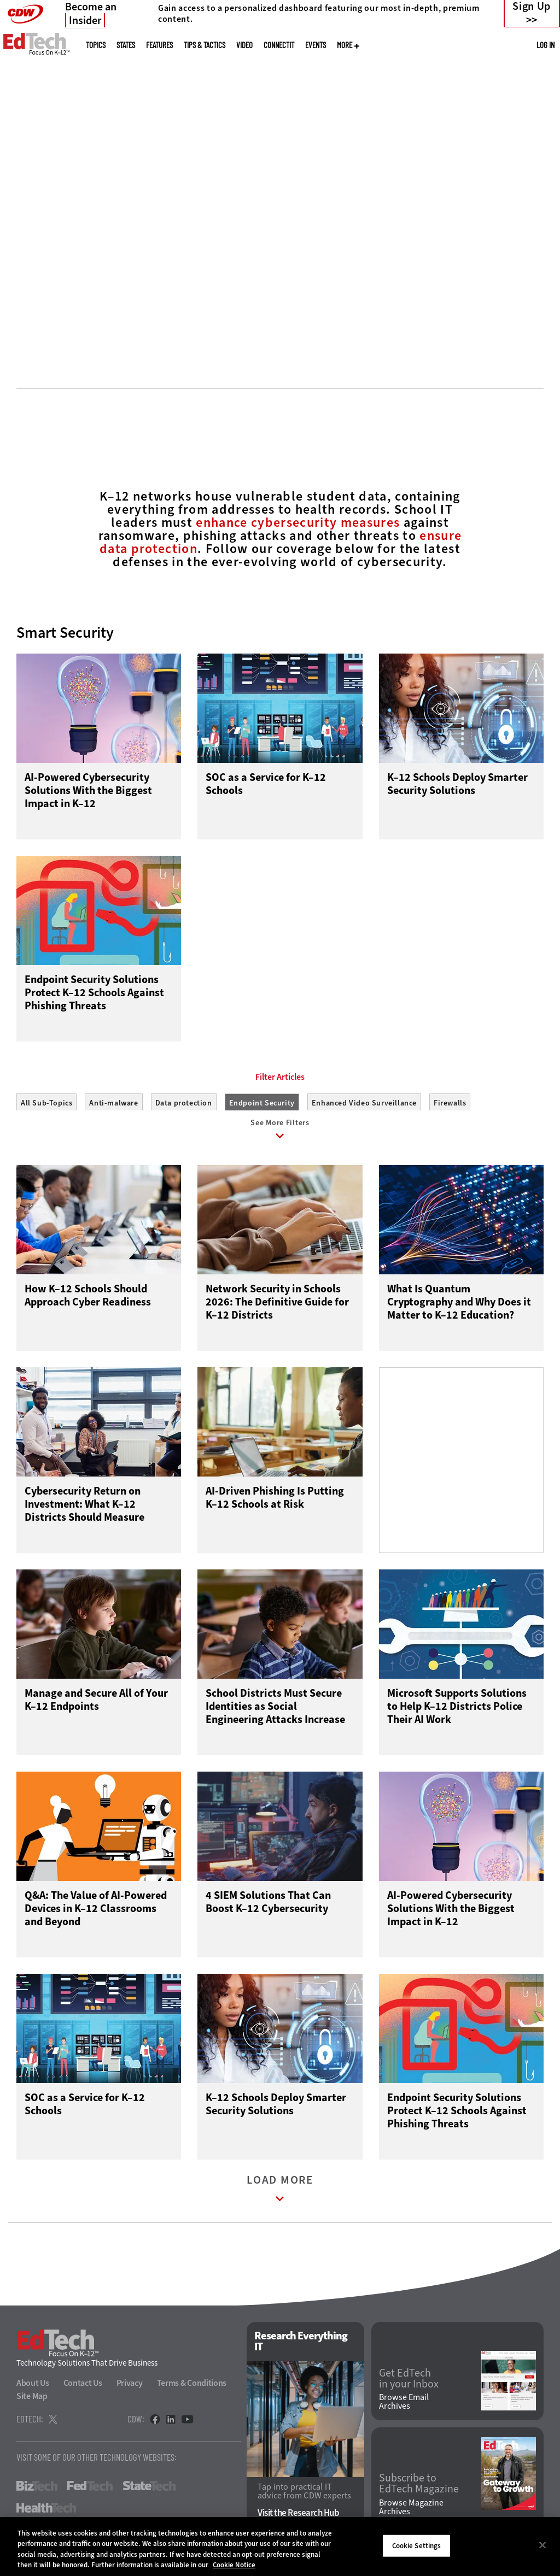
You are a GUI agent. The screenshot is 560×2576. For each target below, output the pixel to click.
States (125, 45)
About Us (32, 2387)
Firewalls (450, 1103)
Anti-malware (113, 1103)
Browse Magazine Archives (411, 2512)
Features (159, 45)
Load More (280, 2196)
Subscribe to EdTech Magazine (419, 2488)
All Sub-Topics (46, 1103)
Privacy (129, 2387)
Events (315, 45)
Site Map (32, 2401)
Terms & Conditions (192, 2387)
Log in (545, 45)
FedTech (90, 2491)
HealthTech (46, 2513)
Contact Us (82, 2387)
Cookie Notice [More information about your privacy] (234, 2564)
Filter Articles (280, 1077)
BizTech (36, 2491)
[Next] (536, 165)
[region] (280, 2546)
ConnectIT (279, 45)
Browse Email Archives (404, 2406)
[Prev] (23, 165)
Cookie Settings (416, 2545)
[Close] (542, 2545)
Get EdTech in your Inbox (409, 2383)
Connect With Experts (112, 284)
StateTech (149, 2491)
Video (244, 45)
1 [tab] (268, 328)
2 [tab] (286, 328)
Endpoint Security (262, 1103)
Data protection (183, 1103)
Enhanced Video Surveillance (364, 1103)
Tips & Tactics (204, 45)
